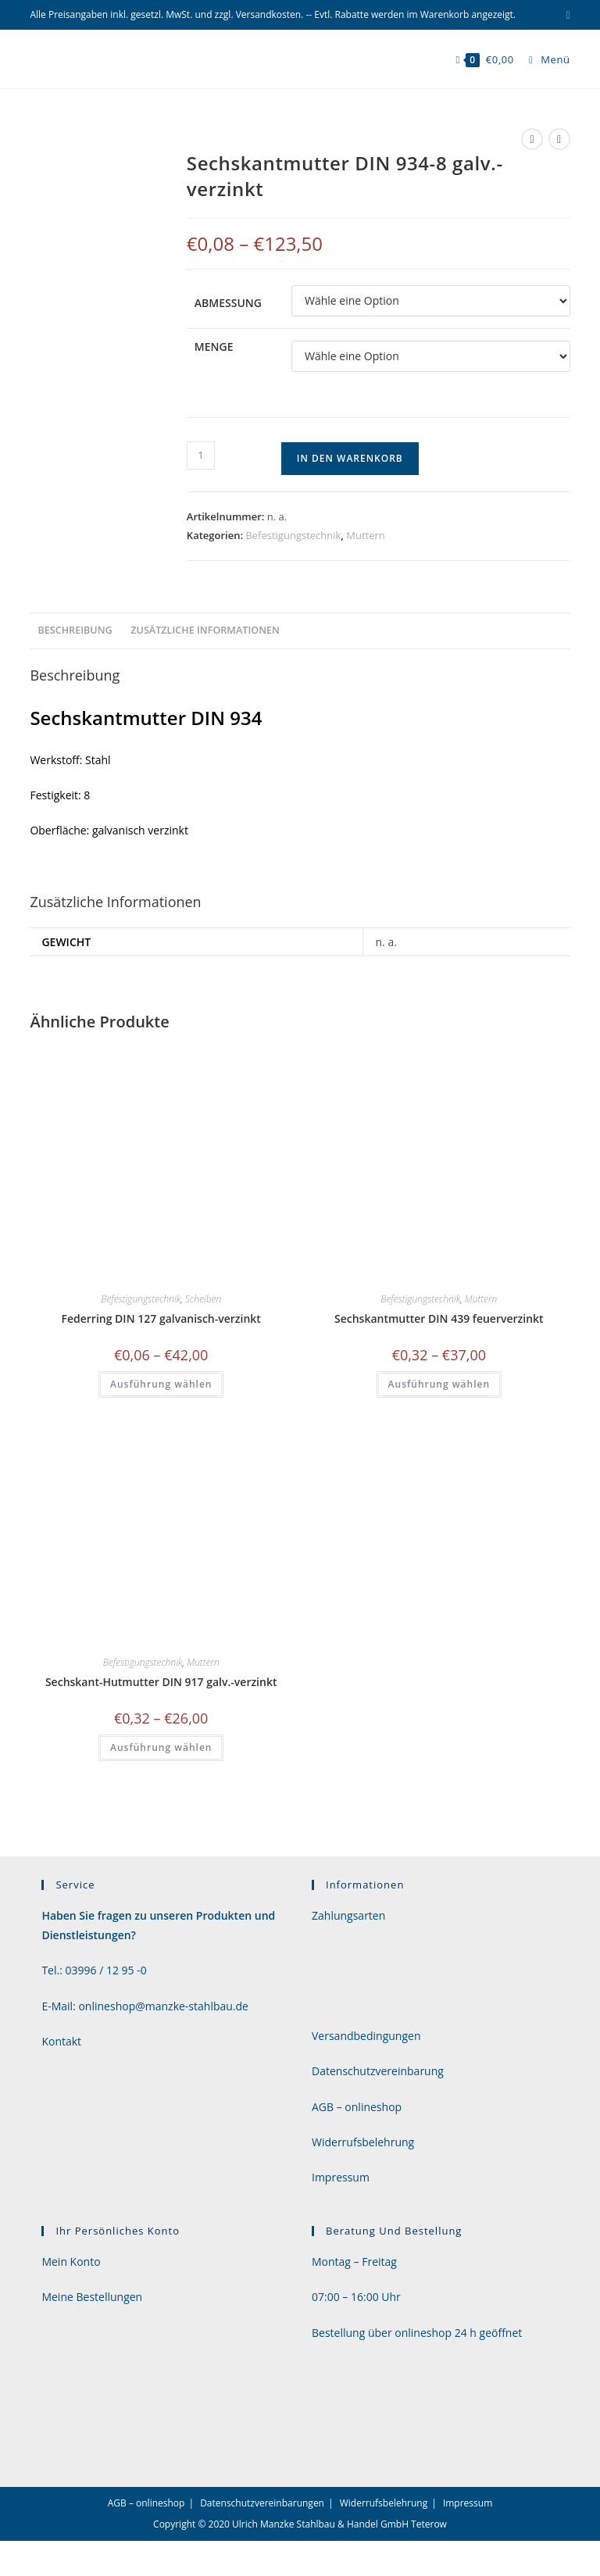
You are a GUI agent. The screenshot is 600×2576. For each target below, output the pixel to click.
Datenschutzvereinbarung (378, 2070)
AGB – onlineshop (357, 2106)
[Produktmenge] (201, 455)
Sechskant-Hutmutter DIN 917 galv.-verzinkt (161, 1681)
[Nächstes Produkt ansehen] (559, 139)
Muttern (365, 535)
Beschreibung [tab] (75, 630)
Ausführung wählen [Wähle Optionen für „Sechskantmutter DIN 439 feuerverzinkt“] (439, 1384)
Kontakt (61, 2041)
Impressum (341, 2177)
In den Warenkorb (350, 458)
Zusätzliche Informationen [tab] (205, 630)
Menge (214, 346)
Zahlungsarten (348, 1915)
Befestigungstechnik (293, 535)
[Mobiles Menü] (543, 59)
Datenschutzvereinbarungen (262, 2503)
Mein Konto (70, 2261)
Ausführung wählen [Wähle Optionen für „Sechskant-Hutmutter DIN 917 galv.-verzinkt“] (161, 1747)
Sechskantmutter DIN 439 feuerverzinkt (439, 1318)
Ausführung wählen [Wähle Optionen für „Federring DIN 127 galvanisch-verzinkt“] (161, 1384)
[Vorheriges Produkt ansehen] (532, 139)
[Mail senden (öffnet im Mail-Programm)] (565, 15)
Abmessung (228, 302)
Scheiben (203, 1299)
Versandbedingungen (366, 2035)
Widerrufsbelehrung (363, 2142)
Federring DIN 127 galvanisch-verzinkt (161, 1318)
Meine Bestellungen (91, 2296)
